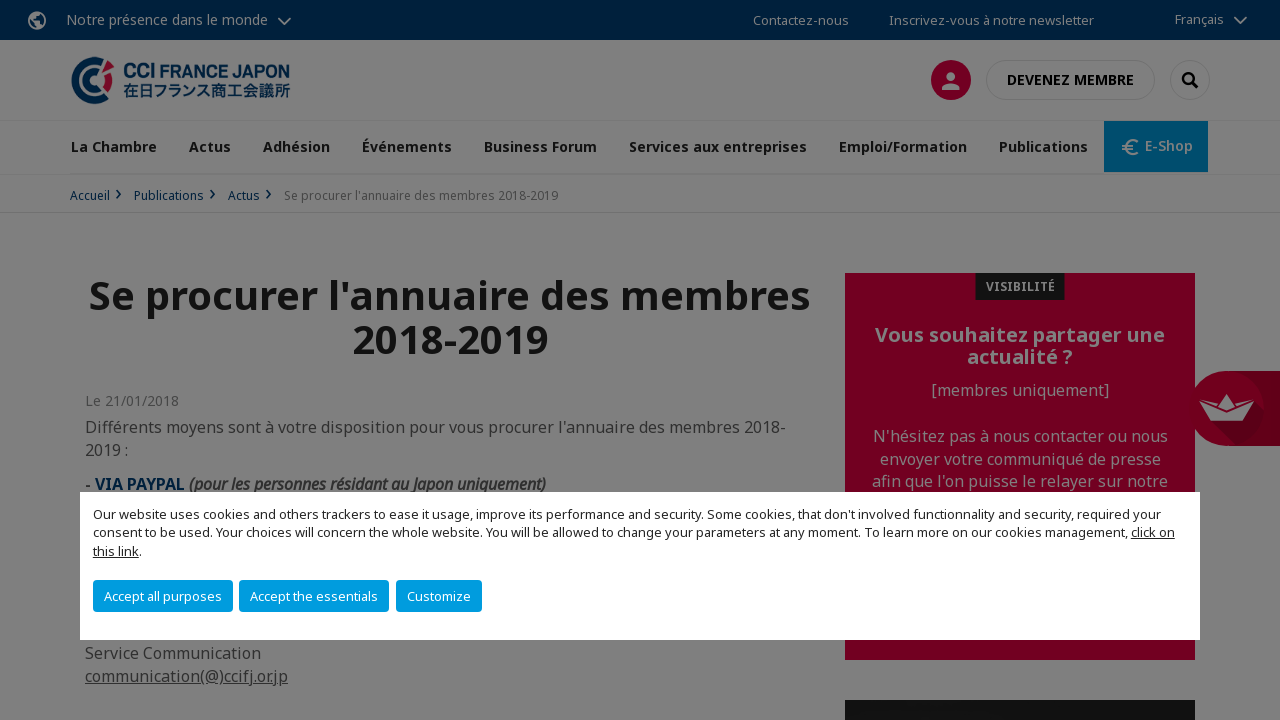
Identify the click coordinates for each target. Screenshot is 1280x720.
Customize (439, 596)
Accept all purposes (163, 596)
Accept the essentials (314, 596)
